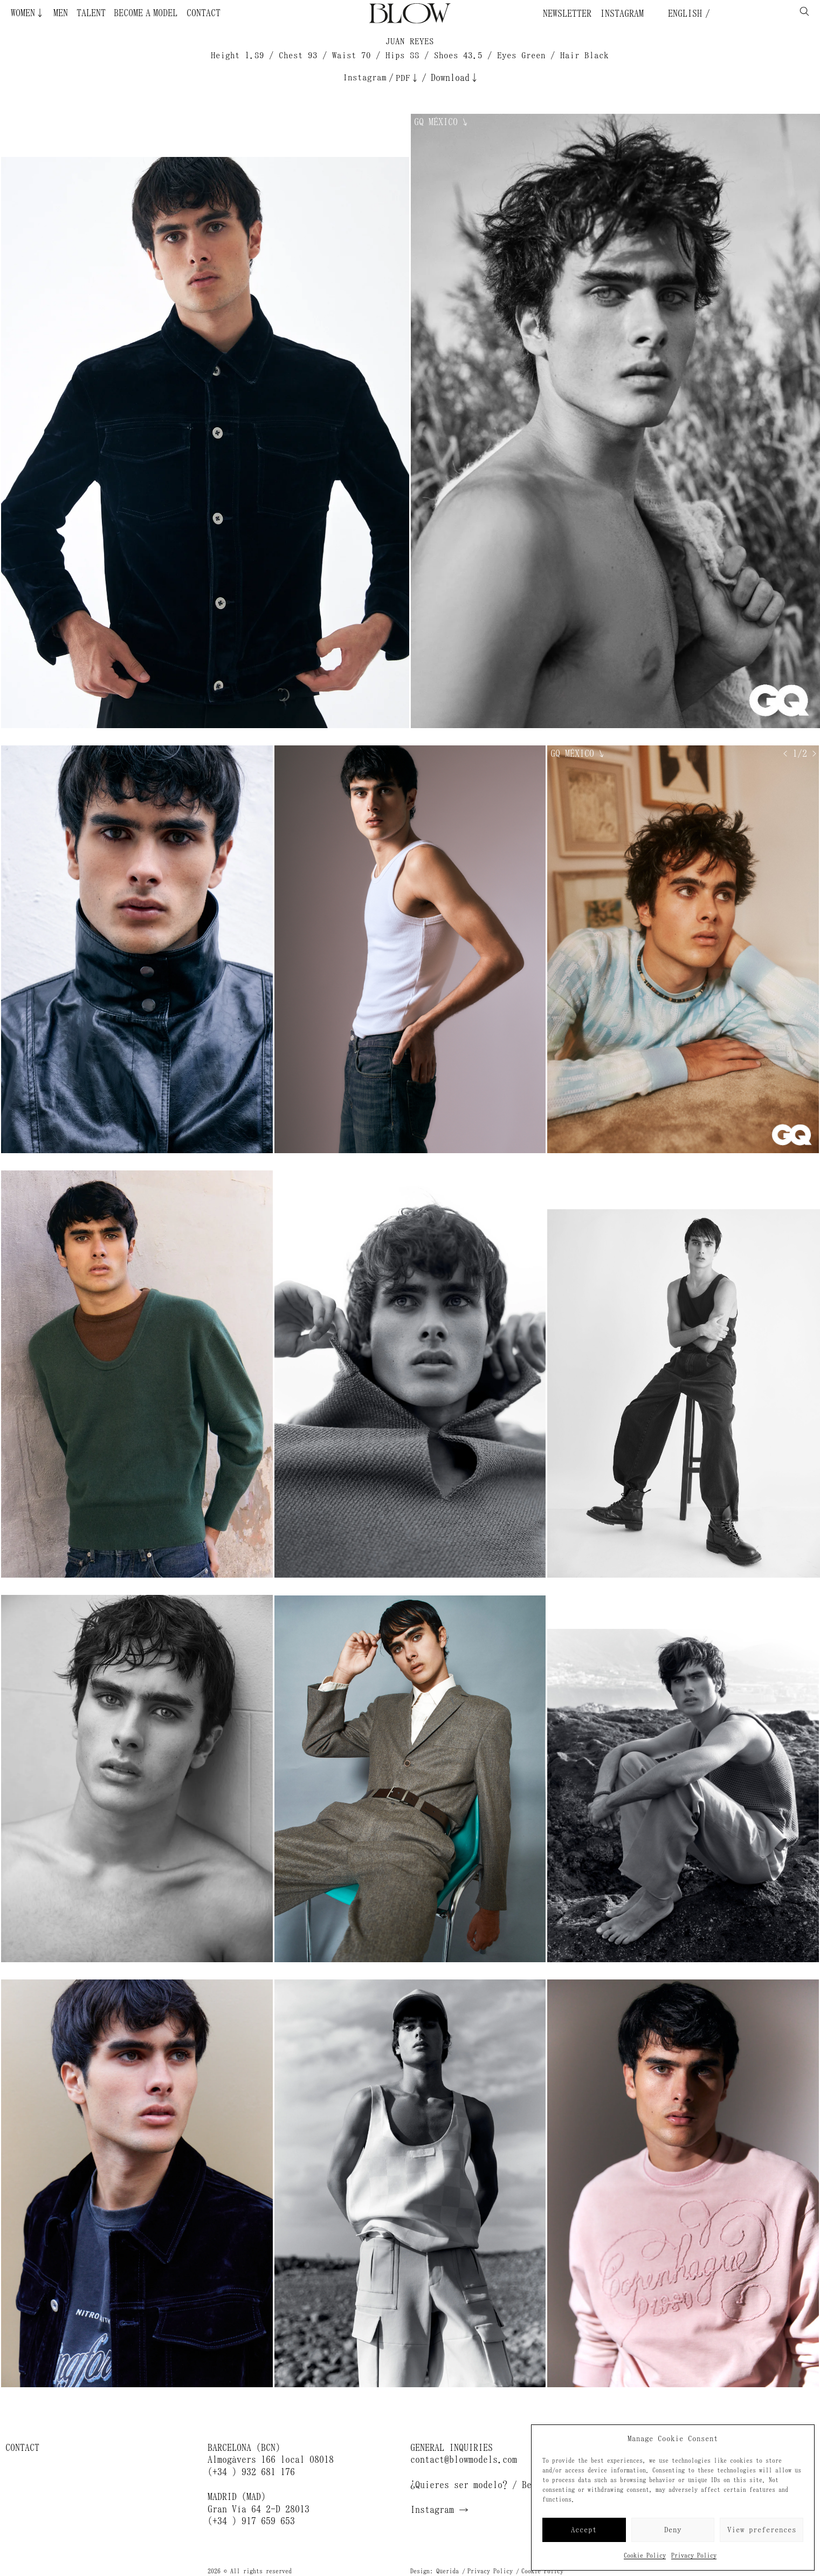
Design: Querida (434, 2571)
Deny (672, 2530)
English (682, 13)
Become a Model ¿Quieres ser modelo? (155, 13)
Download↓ (455, 78)
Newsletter (567, 13)
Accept (584, 2530)
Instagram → (439, 2510)
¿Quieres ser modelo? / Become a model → (507, 2485)
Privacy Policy (693, 2555)
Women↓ (28, 13)
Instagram (622, 13)
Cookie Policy (645, 2555)
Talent (91, 13)
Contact (203, 13)
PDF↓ (407, 78)
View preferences (761, 2530)
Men (60, 13)
